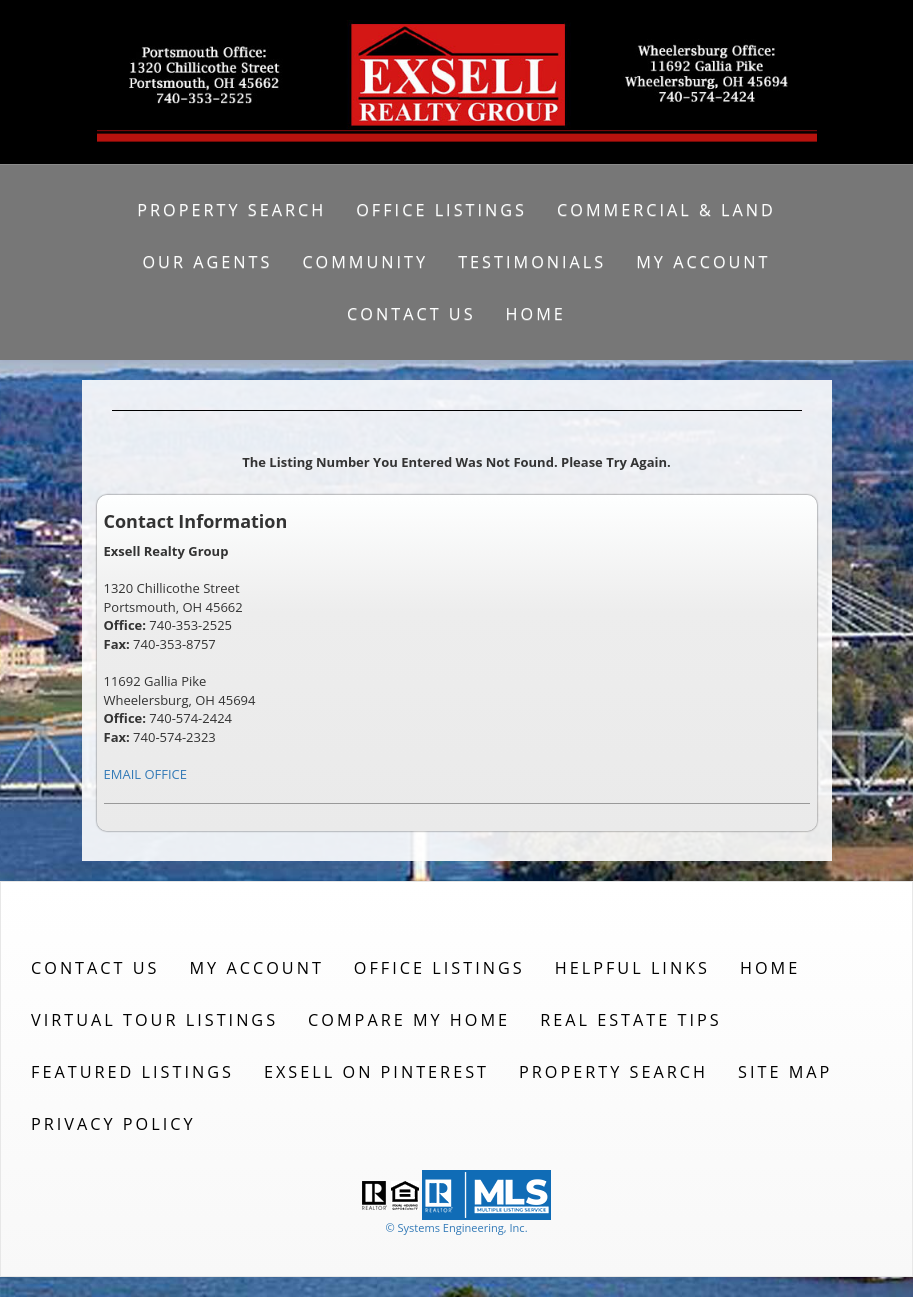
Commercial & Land (666, 210)
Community (365, 262)
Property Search (231, 210)
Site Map (785, 1072)
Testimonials (532, 262)
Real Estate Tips (631, 1020)
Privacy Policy (113, 1124)
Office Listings (441, 210)
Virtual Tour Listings (154, 1020)
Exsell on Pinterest (376, 1072)
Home (536, 314)
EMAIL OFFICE (146, 774)
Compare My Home (409, 1020)
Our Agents (207, 262)
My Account (703, 262)
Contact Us (411, 314)
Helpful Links (632, 968)
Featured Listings (132, 1072)
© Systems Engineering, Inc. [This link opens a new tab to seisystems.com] (456, 1227)
